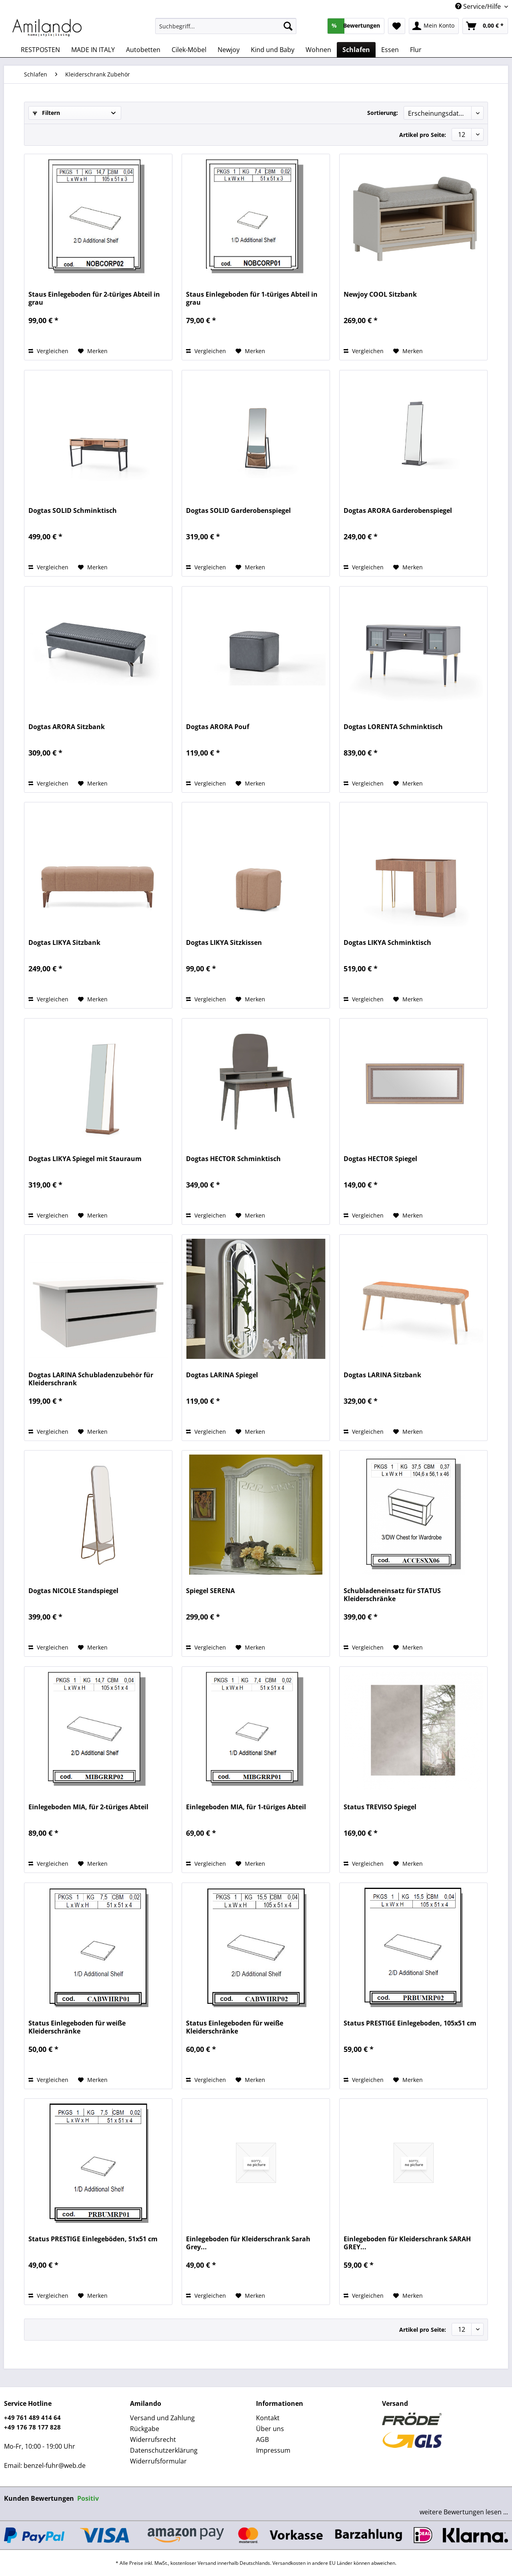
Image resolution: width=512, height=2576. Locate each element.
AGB (262, 2439)
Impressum (273, 2450)
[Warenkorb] (485, 26)
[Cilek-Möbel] (189, 49)
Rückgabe (144, 2428)
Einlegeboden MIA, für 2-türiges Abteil (88, 1807)
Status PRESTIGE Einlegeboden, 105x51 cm (410, 2023)
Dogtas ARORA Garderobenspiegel (398, 510)
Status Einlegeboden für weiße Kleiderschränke (77, 2027)
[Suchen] (288, 26)
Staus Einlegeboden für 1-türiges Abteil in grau (252, 298)
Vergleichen (48, 351)
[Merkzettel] (396, 26)
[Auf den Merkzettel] (93, 351)
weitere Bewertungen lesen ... (464, 2512)
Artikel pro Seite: (422, 135)
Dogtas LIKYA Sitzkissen (224, 942)
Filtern (46, 113)
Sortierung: (382, 113)
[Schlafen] (356, 49)
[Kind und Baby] (272, 49)
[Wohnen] (318, 49)
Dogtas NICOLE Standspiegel (73, 1591)
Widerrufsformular (158, 2461)
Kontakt (268, 2417)
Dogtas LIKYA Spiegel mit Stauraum (85, 1159)
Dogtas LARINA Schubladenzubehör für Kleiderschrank (90, 1379)
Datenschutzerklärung (164, 2450)
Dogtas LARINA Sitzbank (382, 1375)
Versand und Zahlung (162, 2417)
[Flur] (415, 49)
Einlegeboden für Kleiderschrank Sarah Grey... (248, 2243)
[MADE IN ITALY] (93, 49)
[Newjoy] (228, 49)
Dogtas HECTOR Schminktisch (233, 1159)
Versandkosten (289, 2563)
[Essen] (390, 49)
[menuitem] (225, 30)
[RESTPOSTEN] (40, 49)
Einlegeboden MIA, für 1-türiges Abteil (246, 1807)
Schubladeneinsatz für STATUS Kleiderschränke (392, 1595)
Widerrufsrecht (153, 2439)
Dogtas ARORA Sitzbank (66, 727)
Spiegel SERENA (210, 1591)
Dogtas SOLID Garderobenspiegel (238, 510)
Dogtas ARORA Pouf (217, 727)
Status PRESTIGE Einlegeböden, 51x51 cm (93, 2239)
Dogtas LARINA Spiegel (222, 1375)
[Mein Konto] (434, 26)
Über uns (270, 2428)
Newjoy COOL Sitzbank (380, 294)
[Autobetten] (143, 49)
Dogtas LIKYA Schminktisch (387, 942)
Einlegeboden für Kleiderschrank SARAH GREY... (407, 2243)
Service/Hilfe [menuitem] (478, 6)
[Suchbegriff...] (225, 26)
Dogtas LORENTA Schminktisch (393, 727)
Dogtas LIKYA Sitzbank (64, 942)
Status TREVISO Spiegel (380, 1807)
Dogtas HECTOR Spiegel (380, 1159)
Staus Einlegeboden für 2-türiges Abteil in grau (94, 298)
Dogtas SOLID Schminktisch (72, 510)
